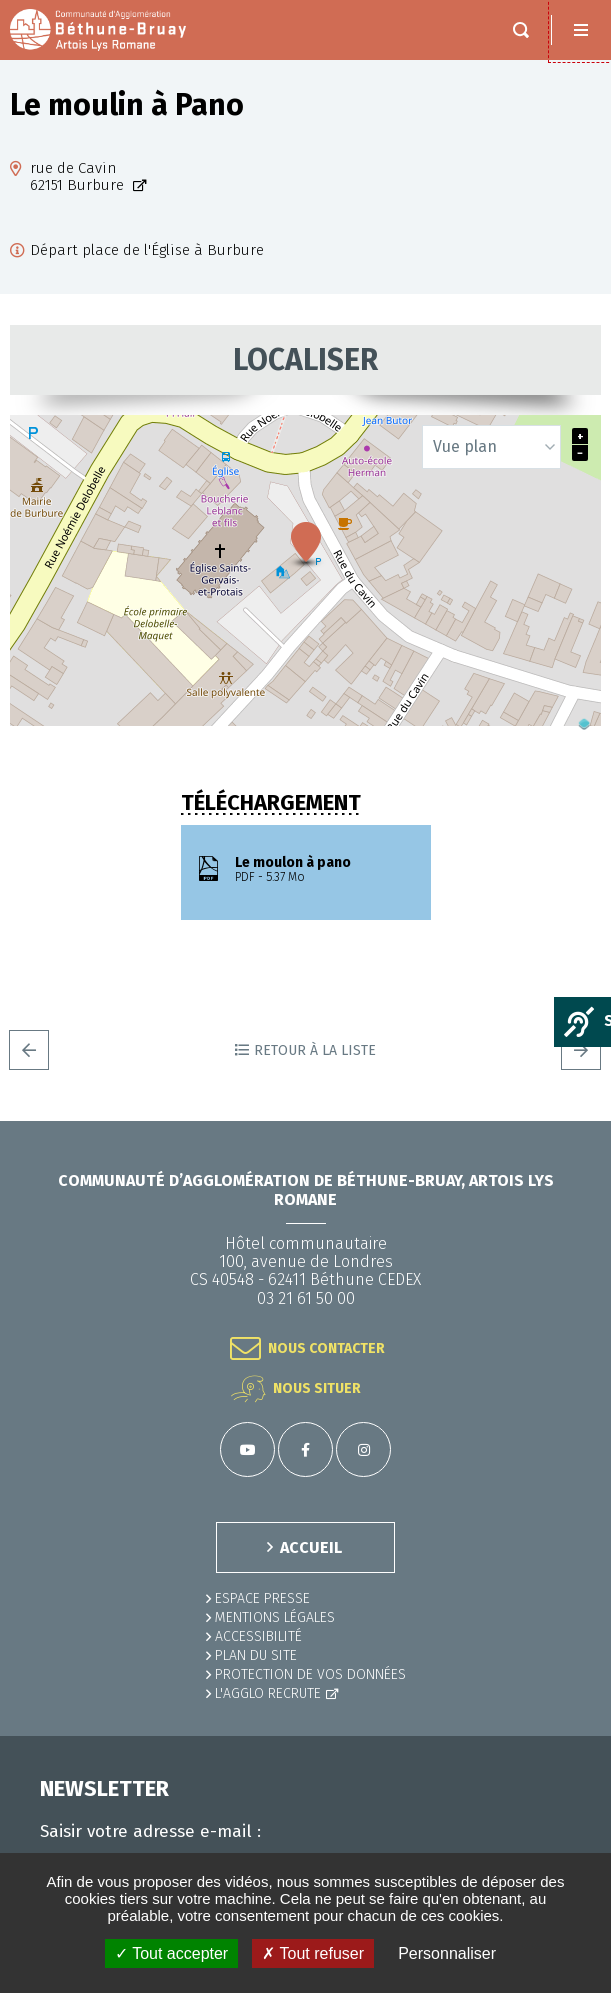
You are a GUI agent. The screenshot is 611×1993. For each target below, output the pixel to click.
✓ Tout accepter (171, 1953)
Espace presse (262, 1598)
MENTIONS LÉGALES (275, 1617)
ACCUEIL (311, 1547)
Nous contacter (326, 1348)
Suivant (581, 1050)
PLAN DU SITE (256, 1655)
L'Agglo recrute (268, 1693)
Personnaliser (447, 1953)
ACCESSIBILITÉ (258, 1636)
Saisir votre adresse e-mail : (150, 1832)
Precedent (29, 1050)
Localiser (305, 360)
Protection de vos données (310, 1674)
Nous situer (317, 1388)
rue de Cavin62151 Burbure (79, 177)
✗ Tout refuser (313, 1953)
